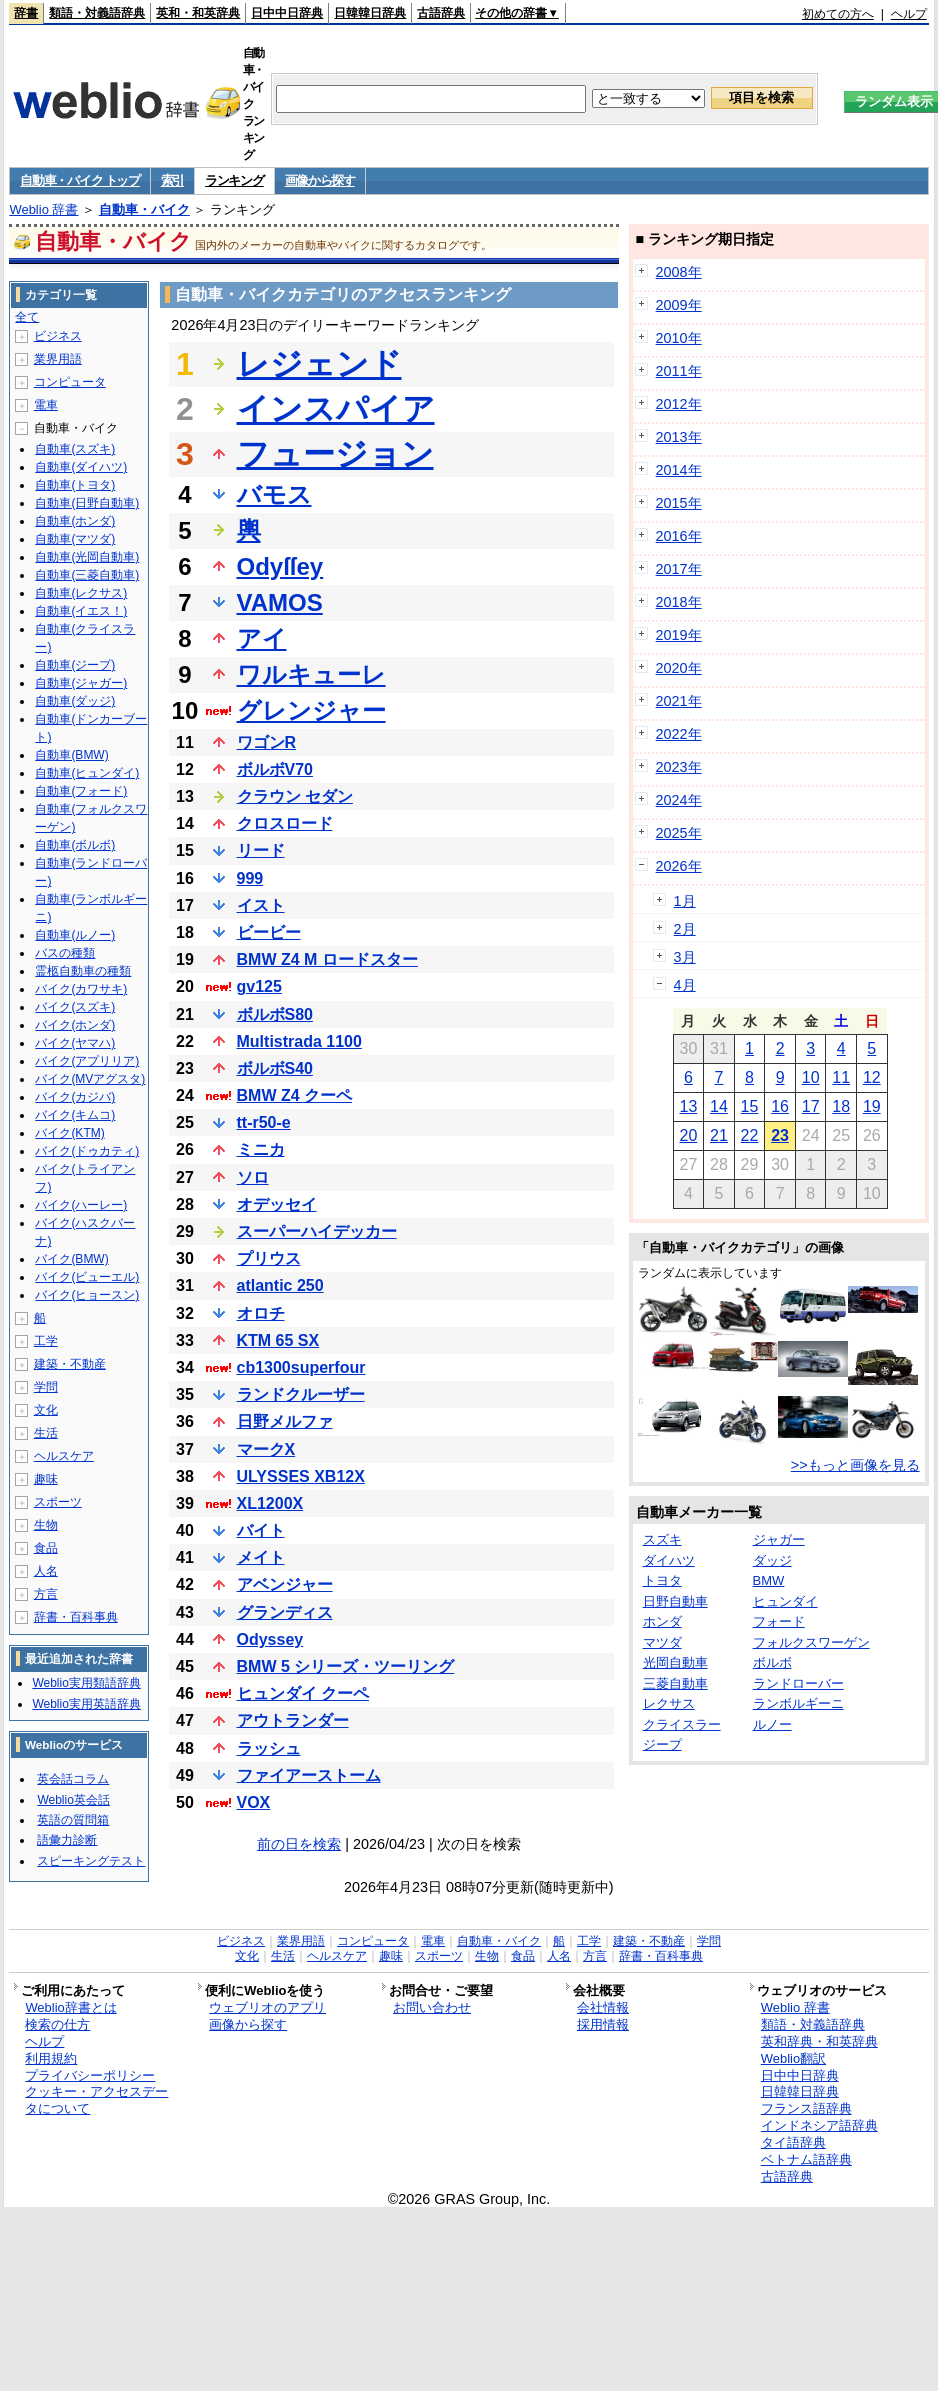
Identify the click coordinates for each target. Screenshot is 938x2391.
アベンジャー (285, 1584)
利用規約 (51, 2058)
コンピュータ (70, 382)
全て (27, 317)
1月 (685, 901)
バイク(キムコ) (75, 1115)
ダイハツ (669, 1560)
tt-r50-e (264, 1122)
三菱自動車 (675, 1683)
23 (780, 1135)
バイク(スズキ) (75, 1007)
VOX (254, 1802)
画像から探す (320, 180)
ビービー (269, 932)
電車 (46, 405)
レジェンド (319, 364)
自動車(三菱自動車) (87, 575)
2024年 (679, 800)
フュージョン (335, 454)
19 (872, 1106)
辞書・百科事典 (76, 1617)
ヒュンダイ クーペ (303, 1693)
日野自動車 (675, 1601)
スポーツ (58, 1502)
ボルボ (772, 1662)
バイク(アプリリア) (87, 1061)
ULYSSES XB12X (301, 1476)
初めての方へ (838, 14)
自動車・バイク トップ (79, 180)
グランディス (285, 1612)
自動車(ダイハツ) (81, 467)
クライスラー (682, 1724)
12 (872, 1077)
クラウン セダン (295, 796)
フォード (779, 1621)
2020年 (679, 668)
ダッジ (772, 1560)
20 (688, 1135)
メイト (261, 1557)
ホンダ (662, 1621)
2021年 (679, 701)
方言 (46, 1594)
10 (811, 1077)
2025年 (679, 833)
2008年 (679, 272)
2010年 (679, 338)
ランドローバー (798, 1683)
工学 (46, 1341)
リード (261, 850)
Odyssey (270, 1639)
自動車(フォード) (81, 791)
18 (841, 1106)
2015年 (679, 503)
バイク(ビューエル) (87, 1277)
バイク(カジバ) (75, 1097)
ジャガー (779, 1539)
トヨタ (662, 1580)
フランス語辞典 (806, 2108)
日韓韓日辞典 (370, 13)
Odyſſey (280, 566)
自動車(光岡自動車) (87, 557)
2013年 (679, 437)
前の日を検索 (299, 1844)
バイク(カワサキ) (81, 989)
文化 (46, 1410)
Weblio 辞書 (43, 209)
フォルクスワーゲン (811, 1642)
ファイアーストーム (309, 1775)
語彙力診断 (67, 1840)
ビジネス (58, 336)
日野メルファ (285, 1421)
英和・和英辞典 (198, 13)
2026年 (679, 866)
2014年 (679, 470)
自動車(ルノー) (75, 935)
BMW (769, 1580)
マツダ (662, 1642)
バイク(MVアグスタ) (90, 1079)
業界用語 (58, 359)
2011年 (679, 371)
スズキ (662, 1539)
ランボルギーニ (798, 1703)
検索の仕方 (57, 2024)
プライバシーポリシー (90, 2075)
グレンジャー (311, 710)
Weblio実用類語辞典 (86, 1683)
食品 (46, 1548)
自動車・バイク (144, 209)
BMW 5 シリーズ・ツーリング (346, 1666)
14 (719, 1106)
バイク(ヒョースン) (87, 1295)
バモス (274, 494)
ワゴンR (267, 742)
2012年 (679, 404)
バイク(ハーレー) (81, 1205)
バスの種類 (65, 953)
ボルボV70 (275, 769)
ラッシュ (269, 1748)
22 (750, 1135)
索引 (172, 180)
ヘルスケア (64, 1456)
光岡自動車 (675, 1662)
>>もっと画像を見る (855, 1465)
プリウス (269, 1258)
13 (688, 1106)
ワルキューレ (311, 674)
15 (750, 1106)
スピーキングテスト (91, 1861)
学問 (46, 1387)
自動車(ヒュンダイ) (87, 773)
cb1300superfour (301, 1367)
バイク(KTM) (69, 1133)
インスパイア (336, 409)
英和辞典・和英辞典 (819, 2041)
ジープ (662, 1744)
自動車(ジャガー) (81, 683)
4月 (685, 985)
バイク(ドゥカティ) (87, 1151)
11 (841, 1077)
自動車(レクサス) (81, 593)
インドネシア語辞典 (819, 2125)
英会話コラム (73, 1779)
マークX (266, 1449)
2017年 (679, 569)
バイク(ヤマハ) (75, 1043)
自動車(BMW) (71, 755)
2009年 (679, 305)
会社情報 (603, 2007)
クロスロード (285, 823)
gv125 (259, 986)
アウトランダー (293, 1720)
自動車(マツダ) (75, 539)
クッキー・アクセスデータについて (96, 2100)
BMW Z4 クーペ (295, 1095)
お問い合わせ (432, 2007)
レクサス (669, 1703)
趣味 (46, 1479)
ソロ (253, 1177)
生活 (46, 1433)
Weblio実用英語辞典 (86, 1704)
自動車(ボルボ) (75, 845)
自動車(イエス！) (81, 611)
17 (811, 1106)
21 (719, 1135)
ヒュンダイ (785, 1601)
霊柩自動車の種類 (83, 971)
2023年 (679, 767)
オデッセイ (277, 1204)
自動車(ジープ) (75, 665)
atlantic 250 (280, 1285)
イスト (261, 905)
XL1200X (270, 1503)
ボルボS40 (275, 1068)
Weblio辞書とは (70, 2007)
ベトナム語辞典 (806, 2159)
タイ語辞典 (793, 2142)
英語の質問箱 (73, 1820)
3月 (685, 957)
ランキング (234, 180)
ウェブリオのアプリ (267, 2007)
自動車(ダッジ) (75, 701)
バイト (261, 1530)
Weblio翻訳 (793, 2058)
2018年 (679, 602)
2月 (685, 929)
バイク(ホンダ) (75, 1025)
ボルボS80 (275, 1014)
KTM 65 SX (278, 1340)
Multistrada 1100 (299, 1041)
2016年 (679, 536)
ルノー (772, 1724)
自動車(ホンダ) (75, 521)
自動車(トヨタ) (75, 485)
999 (250, 878)
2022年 (679, 734)
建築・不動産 (70, 1364)
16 (780, 1106)
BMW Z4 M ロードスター (327, 959)
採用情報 (603, 2024)
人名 (46, 1571)
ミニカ (261, 1149)
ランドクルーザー (301, 1394)
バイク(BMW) (71, 1259)
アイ (262, 638)
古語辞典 (441, 13)
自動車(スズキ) (75, 449)
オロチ (261, 1313)
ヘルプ (909, 14)
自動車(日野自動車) (87, 503)
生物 (46, 1525)
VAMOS (280, 602)
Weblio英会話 (73, 1800)
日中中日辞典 (287, 13)
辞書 (26, 13)
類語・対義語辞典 (97, 13)
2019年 (679, 635)
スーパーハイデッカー (317, 1231)
